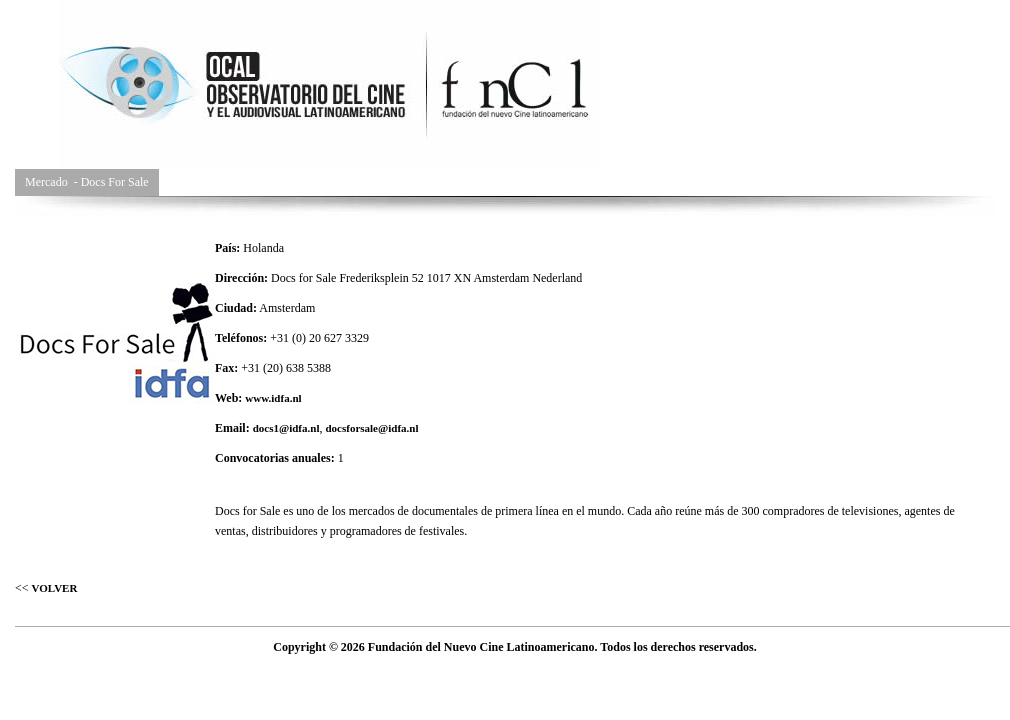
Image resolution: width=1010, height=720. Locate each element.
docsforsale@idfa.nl (371, 428)
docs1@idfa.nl (286, 428)
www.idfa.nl (273, 398)
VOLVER (55, 588)
